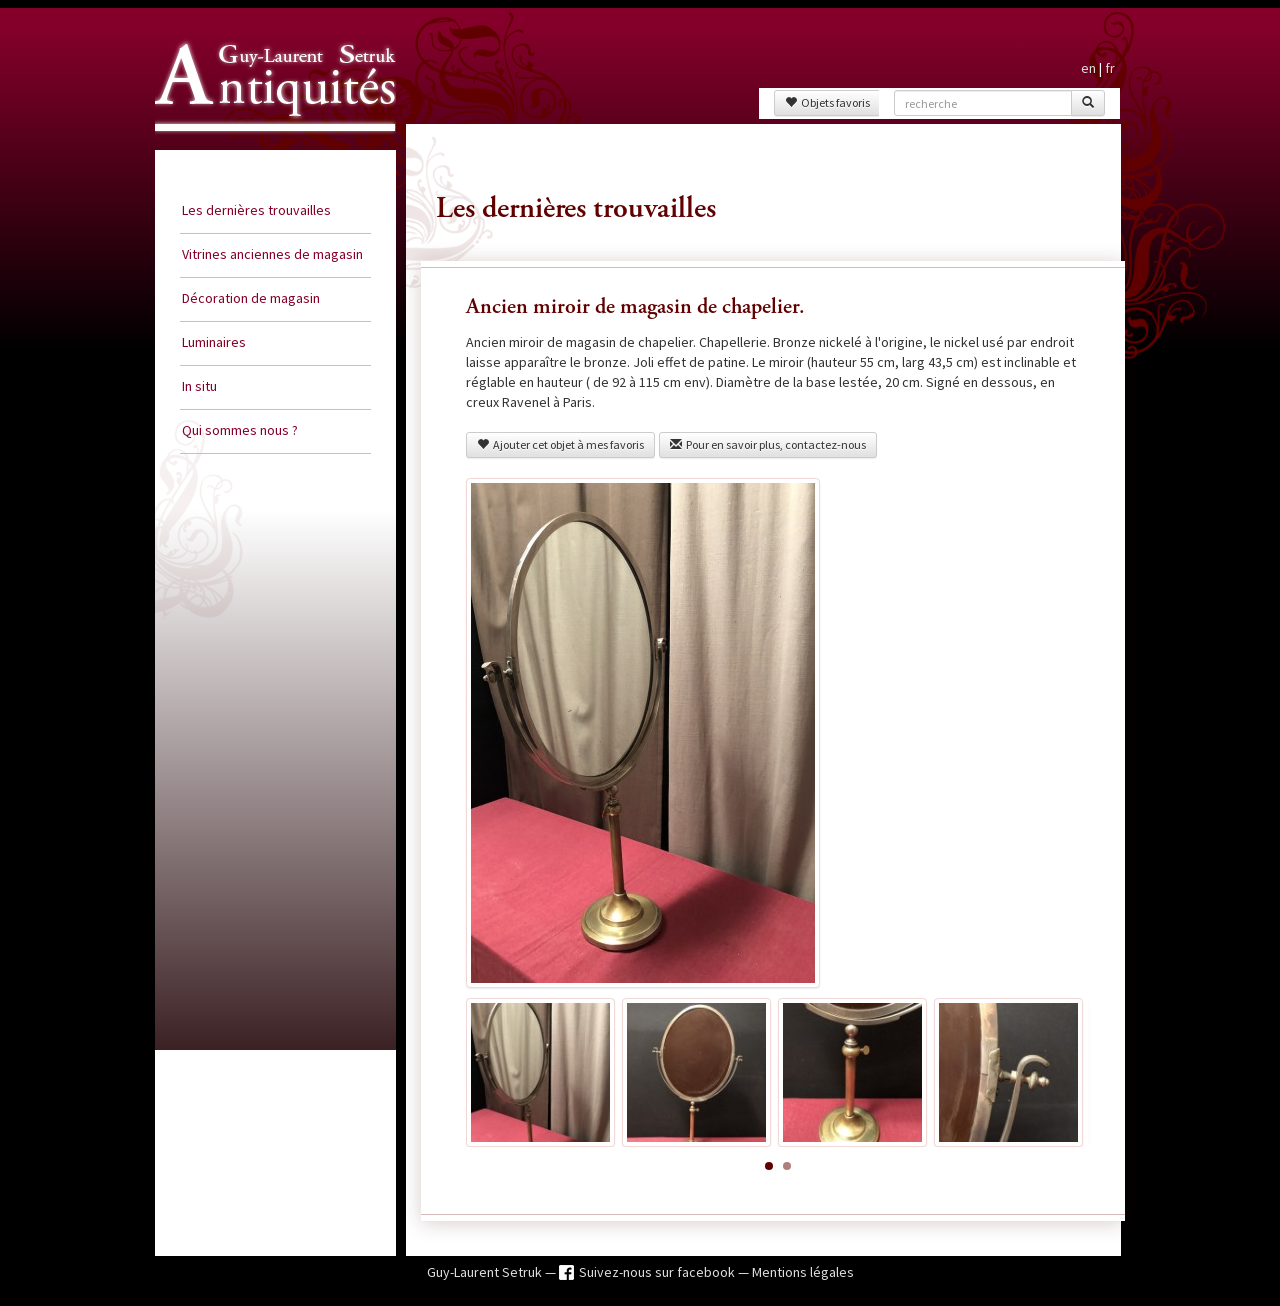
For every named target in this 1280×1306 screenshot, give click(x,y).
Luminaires (214, 342)
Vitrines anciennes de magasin (272, 254)
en (1088, 68)
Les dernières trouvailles (256, 210)
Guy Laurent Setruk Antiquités (267, 149)
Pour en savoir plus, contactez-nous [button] (768, 444)
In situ (199, 386)
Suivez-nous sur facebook (658, 1272)
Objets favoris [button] (827, 102)
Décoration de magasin (251, 298)
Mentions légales (803, 1272)
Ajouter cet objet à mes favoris (560, 444)
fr (1110, 68)
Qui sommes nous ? (240, 430)
